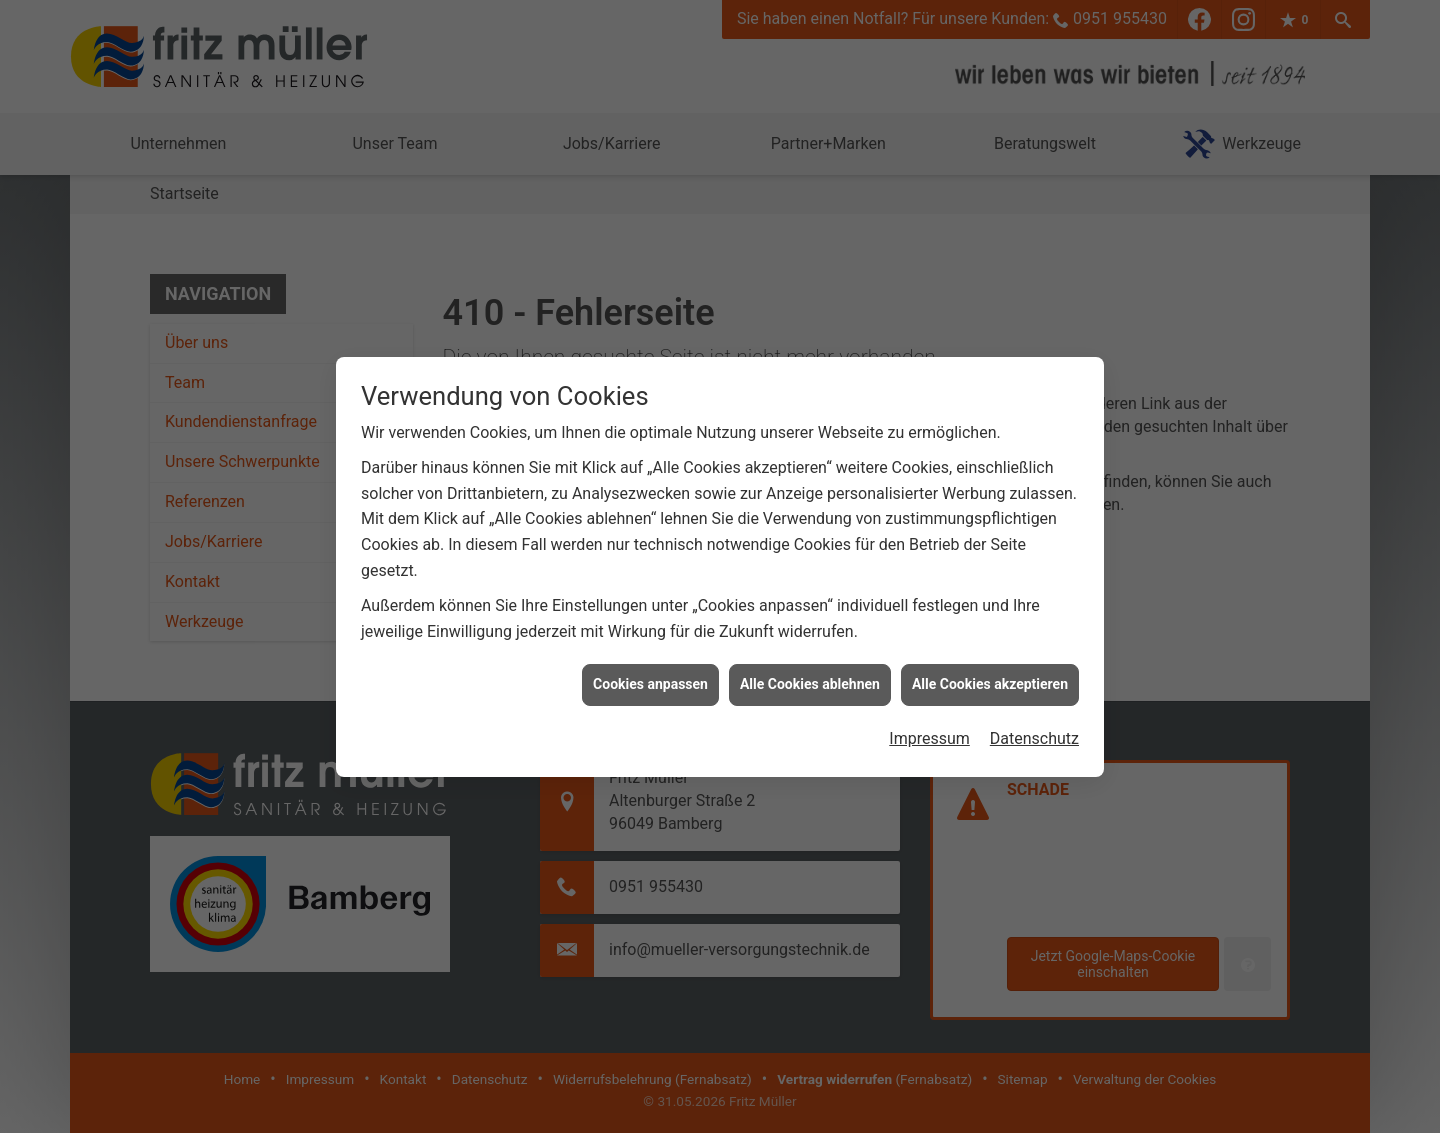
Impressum (929, 733)
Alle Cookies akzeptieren (990, 679)
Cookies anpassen (650, 679)
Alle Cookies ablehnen (810, 679)
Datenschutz (1034, 733)
